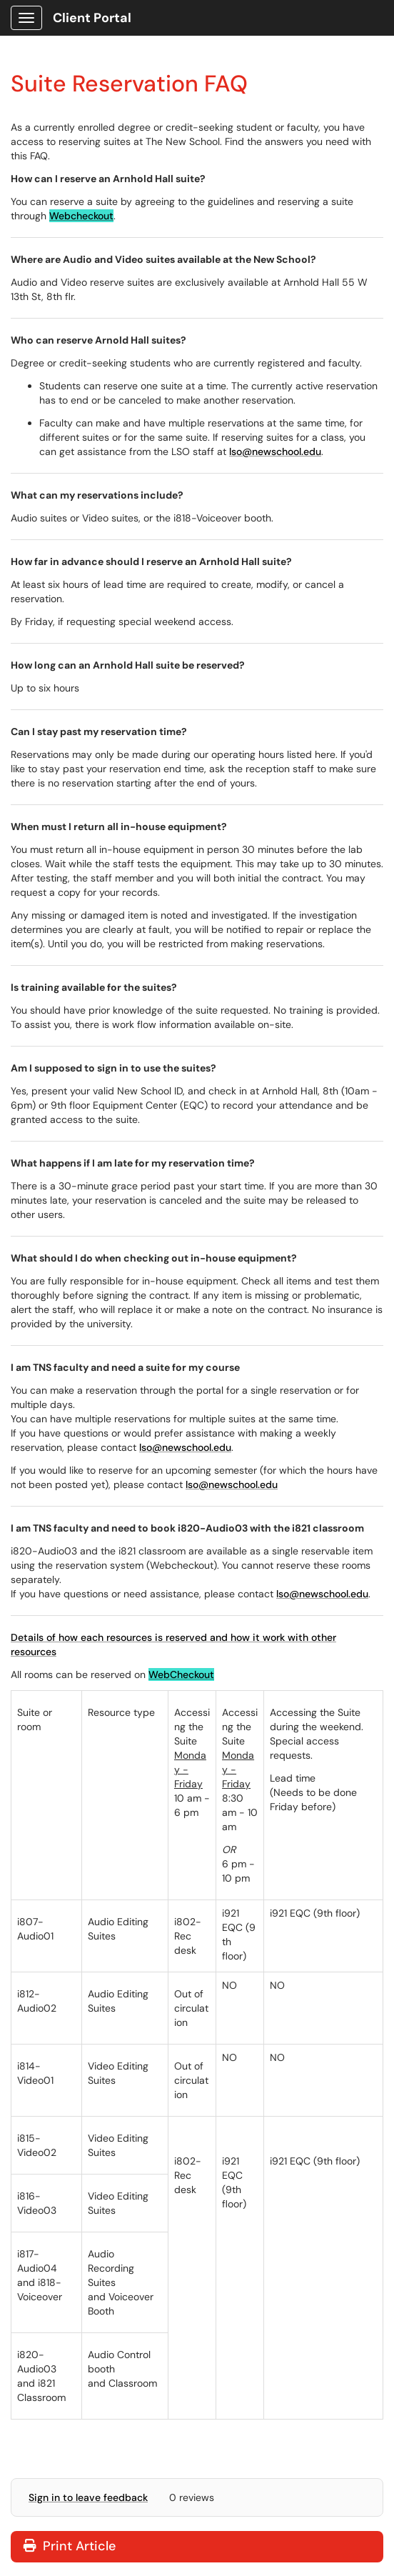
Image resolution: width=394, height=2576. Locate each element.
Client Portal (92, 17)
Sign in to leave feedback (88, 2497)
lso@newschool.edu (275, 451)
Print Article (70, 2546)
